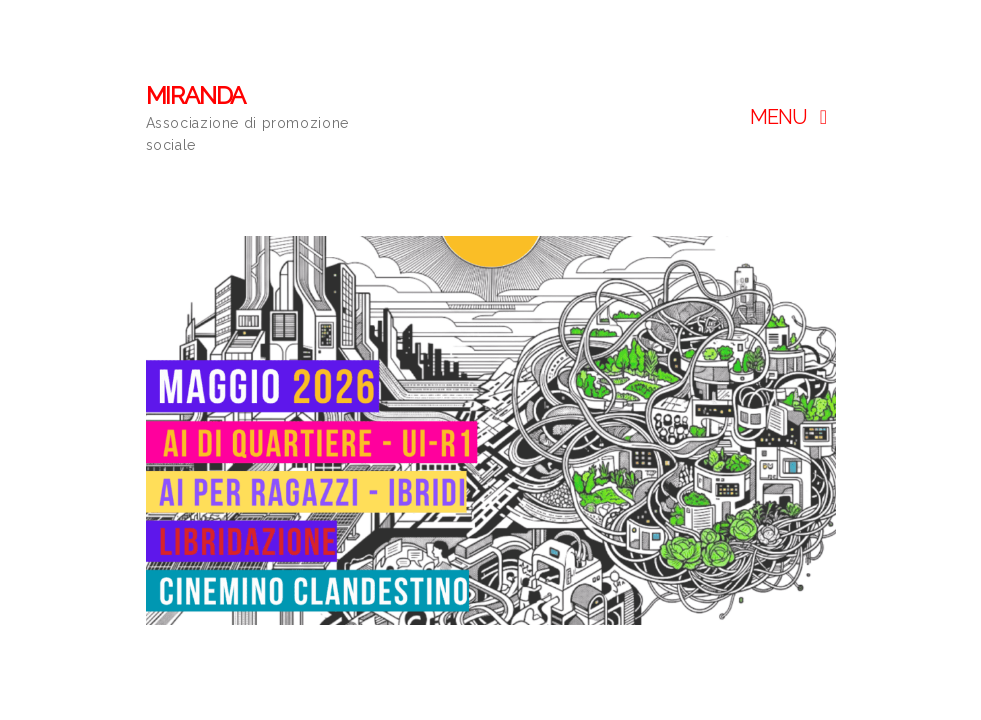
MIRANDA (196, 95)
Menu (793, 117)
